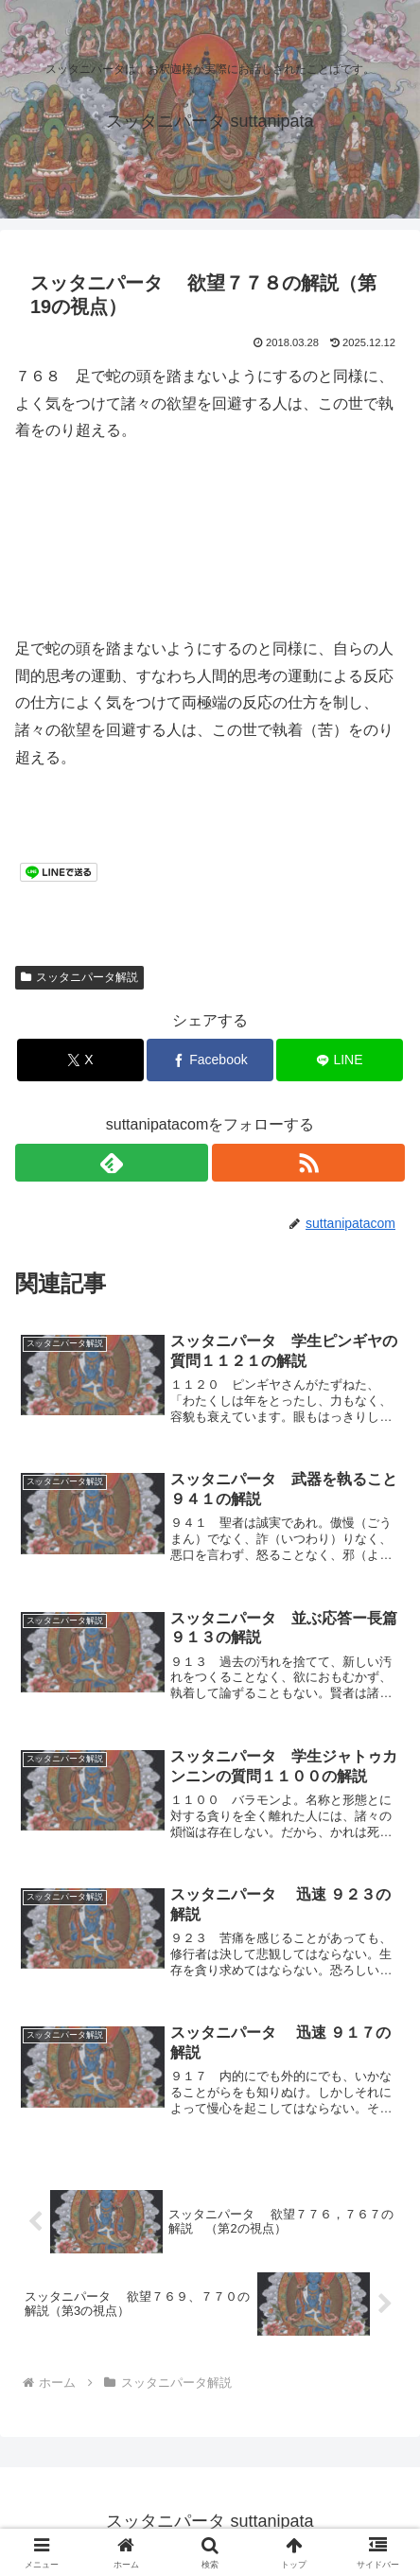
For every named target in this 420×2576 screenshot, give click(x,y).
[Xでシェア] (80, 1060)
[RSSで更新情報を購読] (308, 1163)
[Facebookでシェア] (210, 1060)
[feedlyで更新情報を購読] (111, 1163)
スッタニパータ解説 (79, 977)
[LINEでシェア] (339, 1060)
